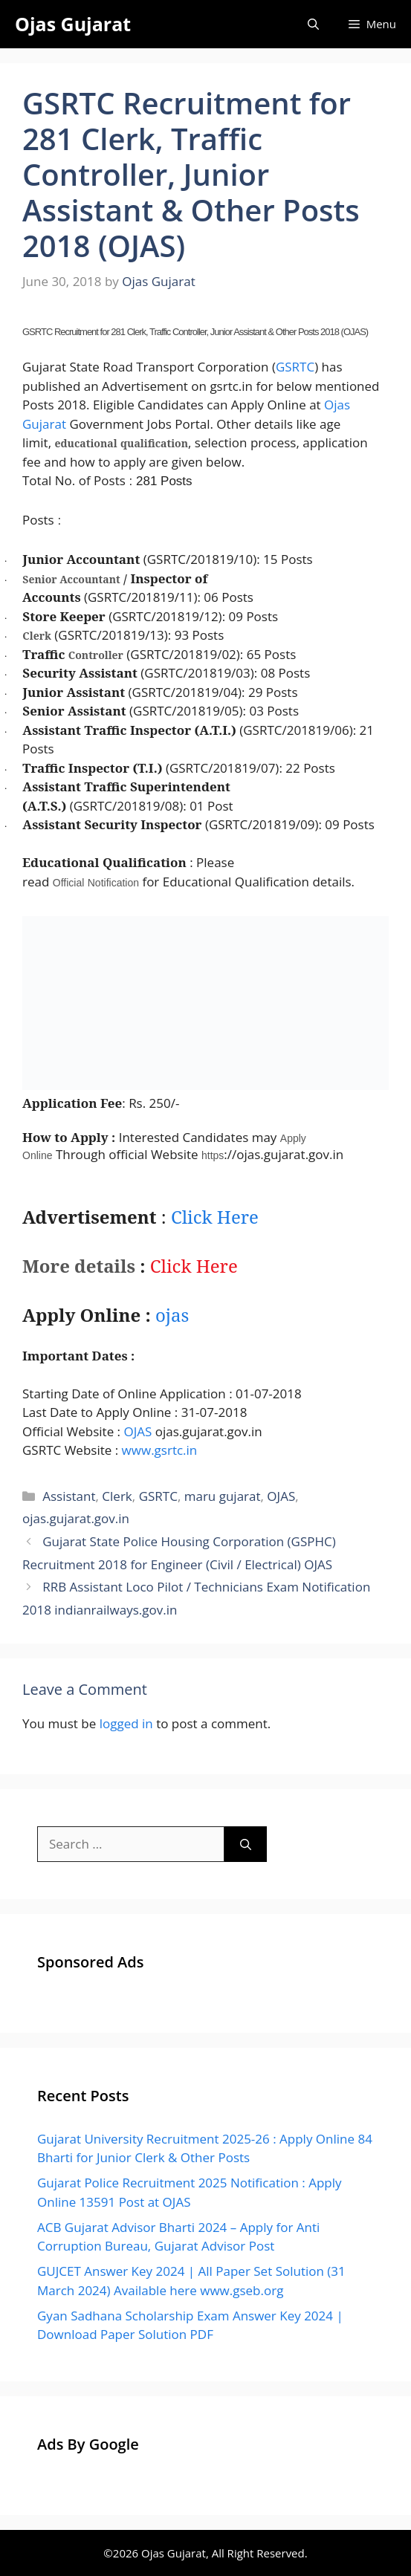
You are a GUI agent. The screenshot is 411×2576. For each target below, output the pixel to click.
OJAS (137, 1431)
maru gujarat (222, 1496)
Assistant (68, 1496)
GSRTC (295, 366)
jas (172, 1314)
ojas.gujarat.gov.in (75, 1518)
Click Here (215, 1216)
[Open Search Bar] (313, 24)
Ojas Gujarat (73, 23)
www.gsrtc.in (160, 1450)
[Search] (245, 1844)
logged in (126, 1723)
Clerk (117, 1496)
